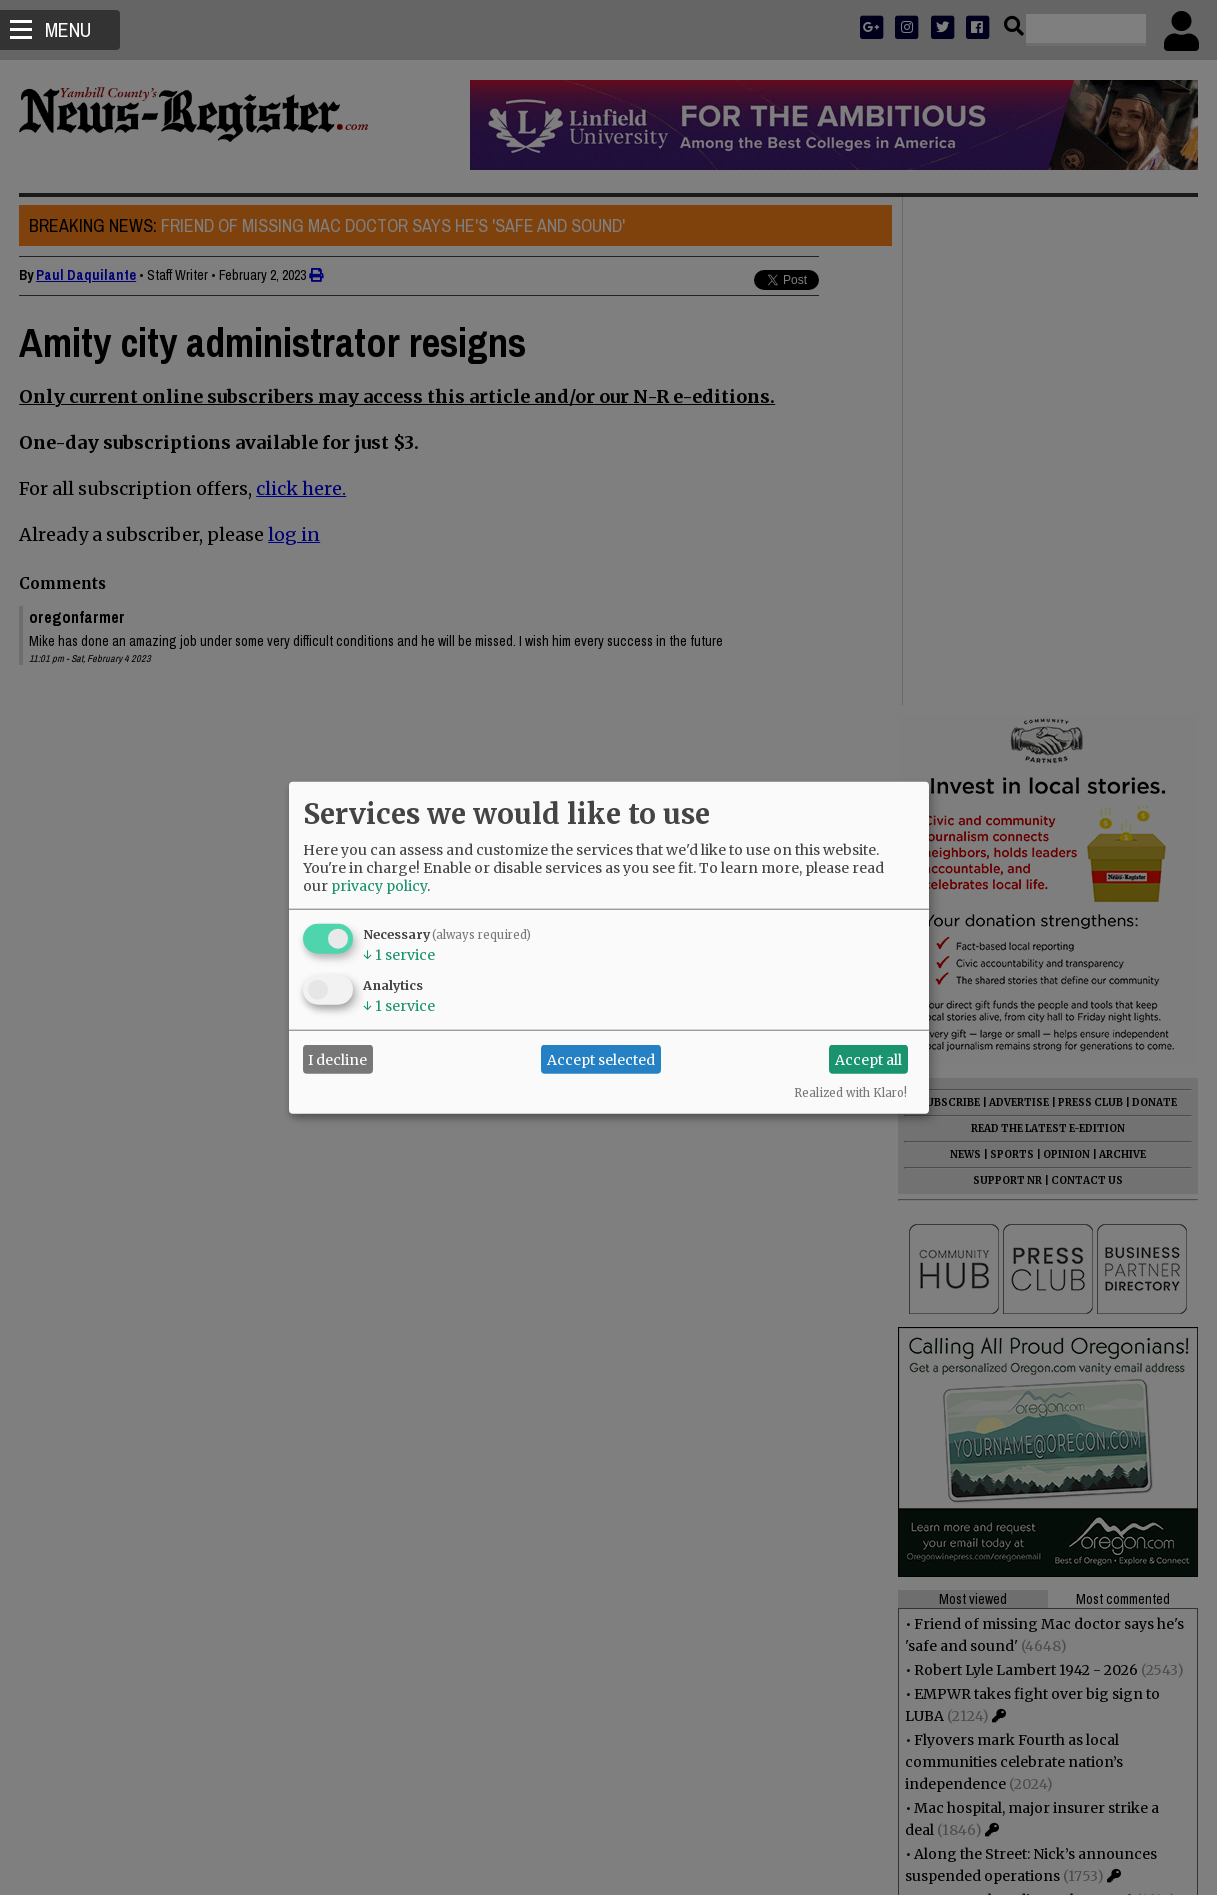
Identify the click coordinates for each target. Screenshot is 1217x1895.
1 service (399, 955)
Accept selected (601, 1059)
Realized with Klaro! (850, 1093)
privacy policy (379, 886)
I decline (337, 1059)
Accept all (868, 1059)
